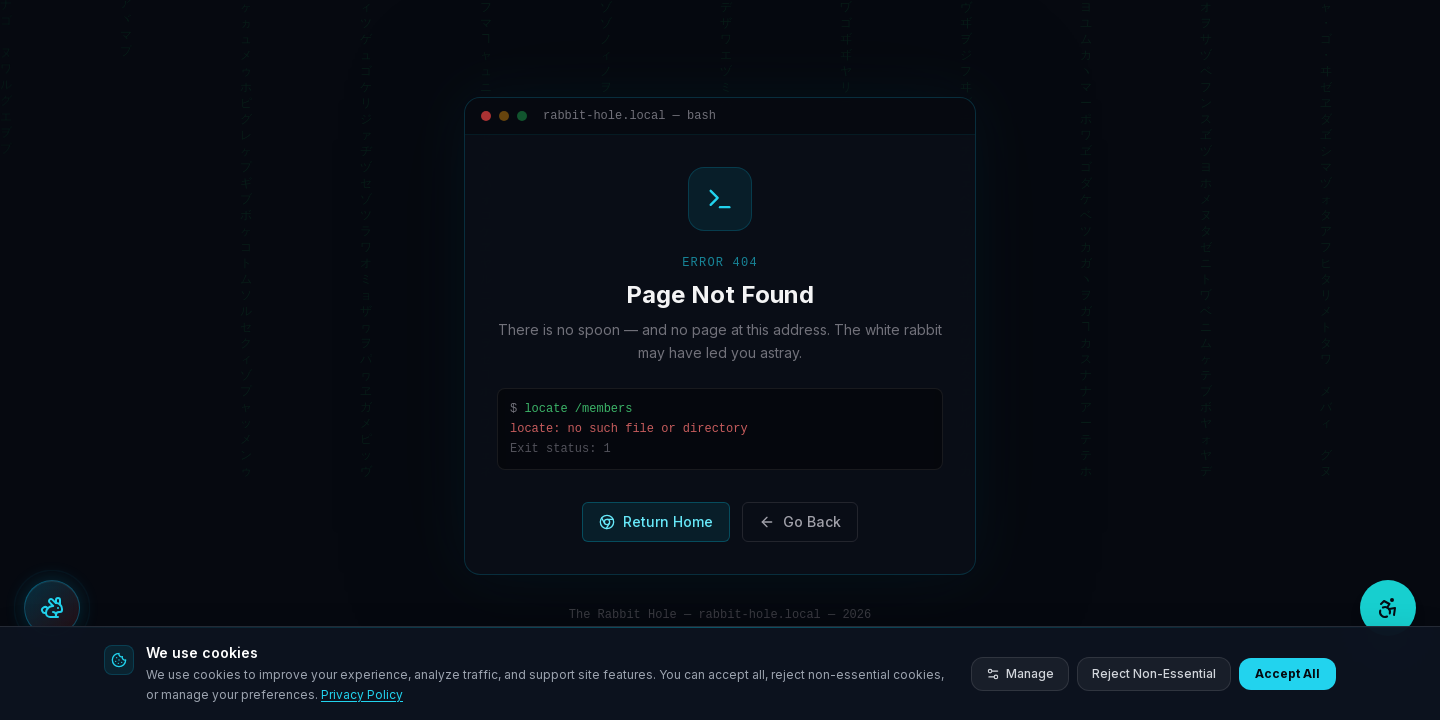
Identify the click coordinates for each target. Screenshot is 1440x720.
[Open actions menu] (52, 608)
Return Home (656, 521)
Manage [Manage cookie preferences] (1020, 673)
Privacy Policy (362, 694)
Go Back (800, 521)
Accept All (1287, 673)
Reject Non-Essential (1154, 673)
